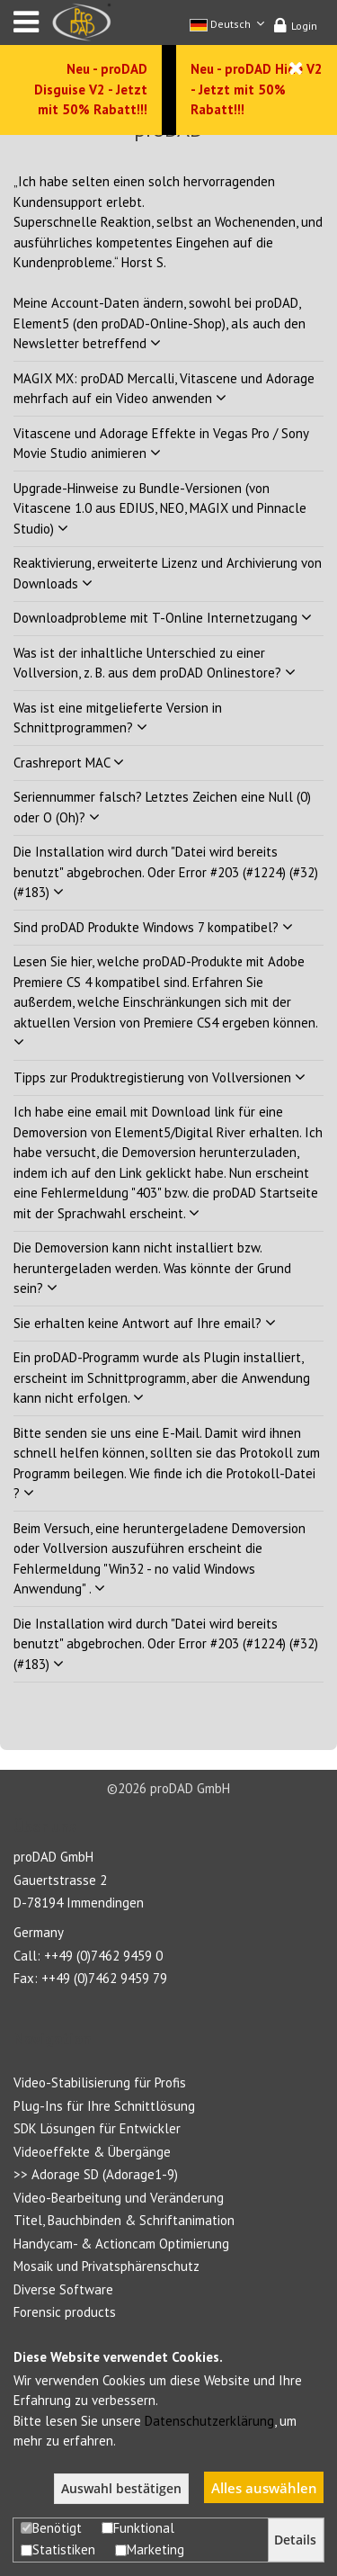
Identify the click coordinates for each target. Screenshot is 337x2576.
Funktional (138, 2527)
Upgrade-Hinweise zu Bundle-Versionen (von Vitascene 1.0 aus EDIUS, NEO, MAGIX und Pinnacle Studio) (159, 508)
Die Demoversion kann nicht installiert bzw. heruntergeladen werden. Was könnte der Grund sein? (152, 1268)
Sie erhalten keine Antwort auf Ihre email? (144, 1323)
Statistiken (58, 2549)
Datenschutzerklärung (209, 2420)
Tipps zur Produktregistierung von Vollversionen (159, 1077)
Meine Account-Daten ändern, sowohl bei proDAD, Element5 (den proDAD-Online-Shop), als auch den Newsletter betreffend (159, 323)
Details (295, 2540)
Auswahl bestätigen (121, 2489)
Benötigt (51, 2527)
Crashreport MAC (68, 762)
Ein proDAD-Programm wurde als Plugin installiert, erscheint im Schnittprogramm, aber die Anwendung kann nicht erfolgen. (161, 1377)
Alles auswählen (264, 2488)
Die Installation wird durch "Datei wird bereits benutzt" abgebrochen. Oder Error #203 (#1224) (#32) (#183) (165, 872)
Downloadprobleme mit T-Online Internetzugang (162, 617)
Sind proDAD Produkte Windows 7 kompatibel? (153, 927)
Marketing (149, 2549)
